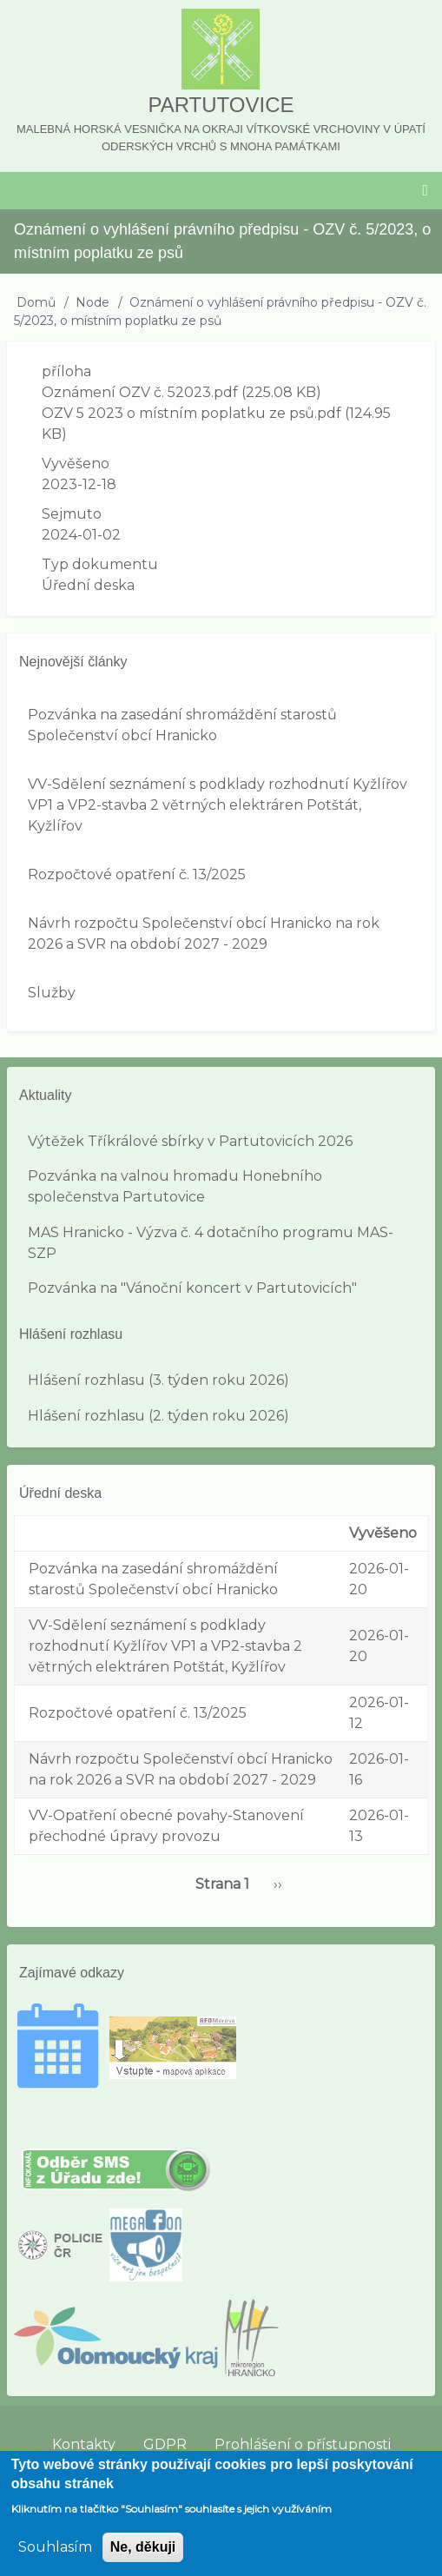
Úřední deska (88, 585)
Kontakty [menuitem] (83, 2444)
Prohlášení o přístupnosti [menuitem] (302, 2444)
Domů (36, 302)
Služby (52, 992)
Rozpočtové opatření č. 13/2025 (137, 874)
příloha (66, 371)
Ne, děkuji (143, 2560)
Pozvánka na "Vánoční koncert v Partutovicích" (192, 1288)
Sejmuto (72, 514)
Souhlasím (55, 2560)
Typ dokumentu (100, 564)
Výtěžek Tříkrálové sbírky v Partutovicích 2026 (190, 1141)
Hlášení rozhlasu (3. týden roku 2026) (158, 1380)
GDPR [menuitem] (165, 2444)
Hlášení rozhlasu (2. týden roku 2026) (158, 1415)
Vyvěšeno (75, 463)
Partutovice (221, 104)
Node (92, 302)
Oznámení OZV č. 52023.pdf (140, 392)
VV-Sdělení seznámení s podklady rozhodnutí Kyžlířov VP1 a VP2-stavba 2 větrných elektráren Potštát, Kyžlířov (217, 805)
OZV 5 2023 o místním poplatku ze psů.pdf (191, 413)
